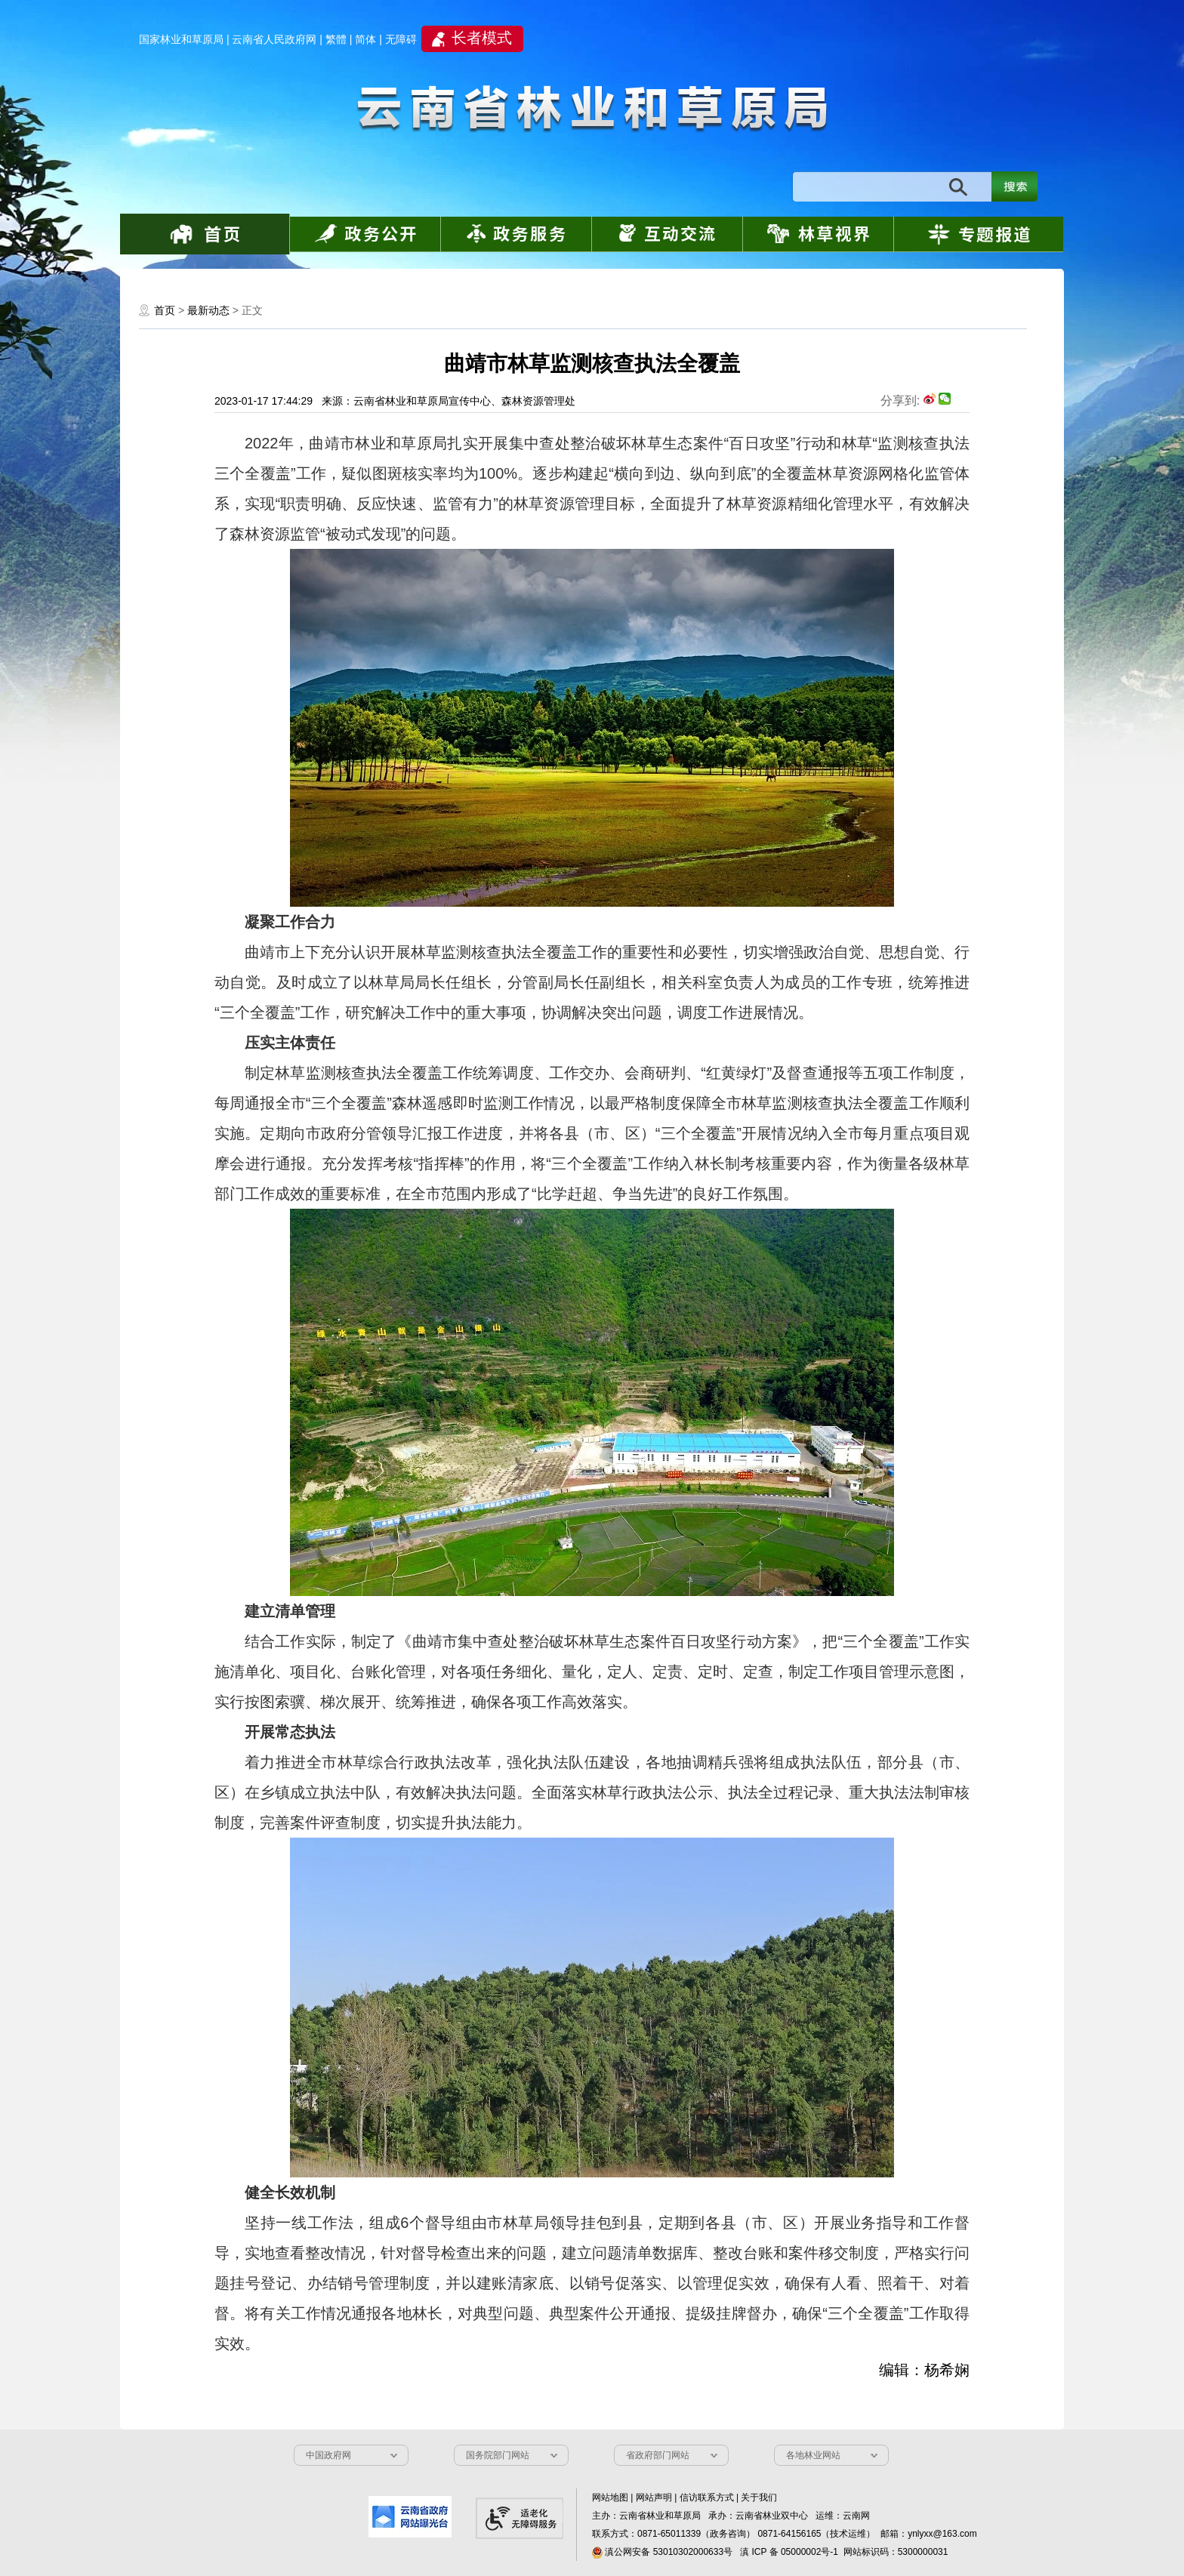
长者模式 (482, 37)
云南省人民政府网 (274, 39)
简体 (365, 39)
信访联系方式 (707, 2497)
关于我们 (759, 2497)
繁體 (336, 39)
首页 (164, 310)
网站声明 (654, 2497)
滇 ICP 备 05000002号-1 (789, 2552)
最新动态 (208, 310)
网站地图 (610, 2497)
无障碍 (401, 39)
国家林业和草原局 (181, 39)
